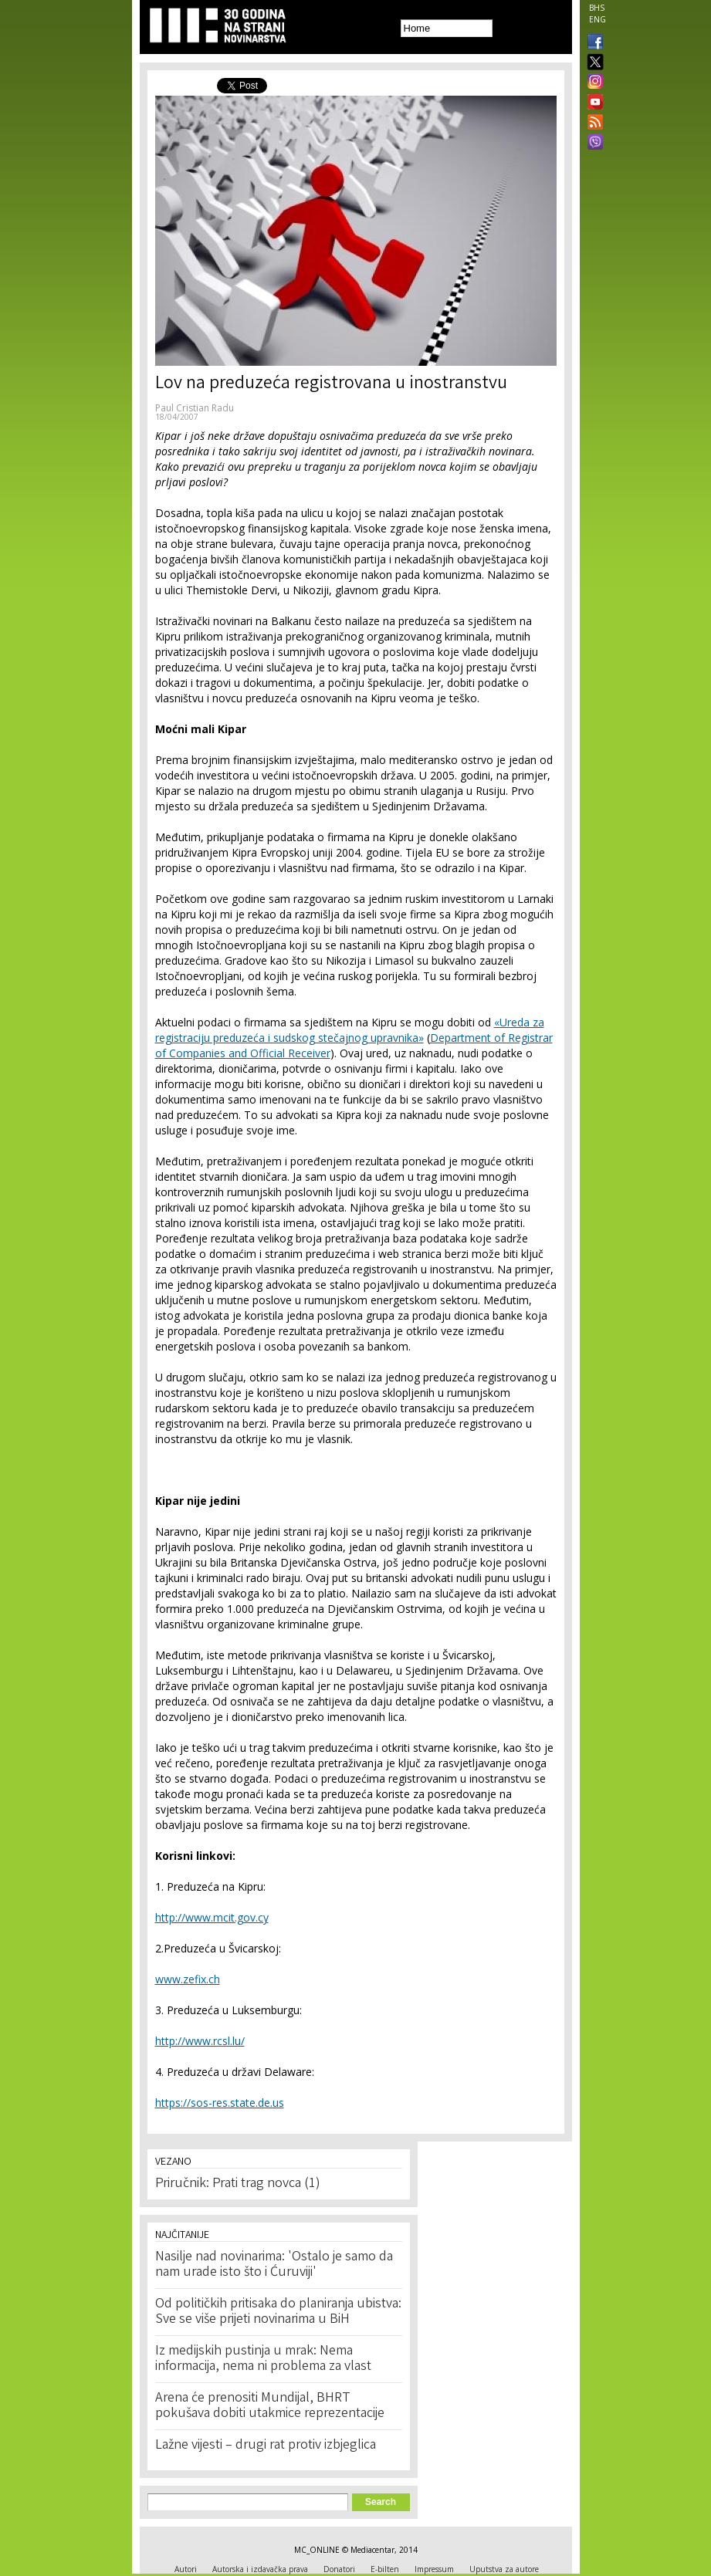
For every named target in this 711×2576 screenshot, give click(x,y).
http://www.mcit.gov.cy (212, 1917)
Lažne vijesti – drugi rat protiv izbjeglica (265, 2446)
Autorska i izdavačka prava (260, 2569)
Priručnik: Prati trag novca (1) (237, 2184)
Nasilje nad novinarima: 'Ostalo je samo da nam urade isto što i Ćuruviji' (274, 2265)
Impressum (434, 2569)
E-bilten (385, 2569)
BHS (596, 7)
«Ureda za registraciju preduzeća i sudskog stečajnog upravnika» (349, 1030)
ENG (597, 19)
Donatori (339, 2569)
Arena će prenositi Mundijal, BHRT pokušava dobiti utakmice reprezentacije (269, 2406)
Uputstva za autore (504, 2569)
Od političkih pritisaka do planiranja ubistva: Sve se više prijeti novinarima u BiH (278, 2312)
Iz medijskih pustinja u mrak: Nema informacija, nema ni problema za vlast (263, 2359)
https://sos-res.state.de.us (219, 2102)
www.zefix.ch (187, 1979)
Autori (185, 2569)
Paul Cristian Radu (194, 407)
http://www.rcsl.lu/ (200, 2040)
